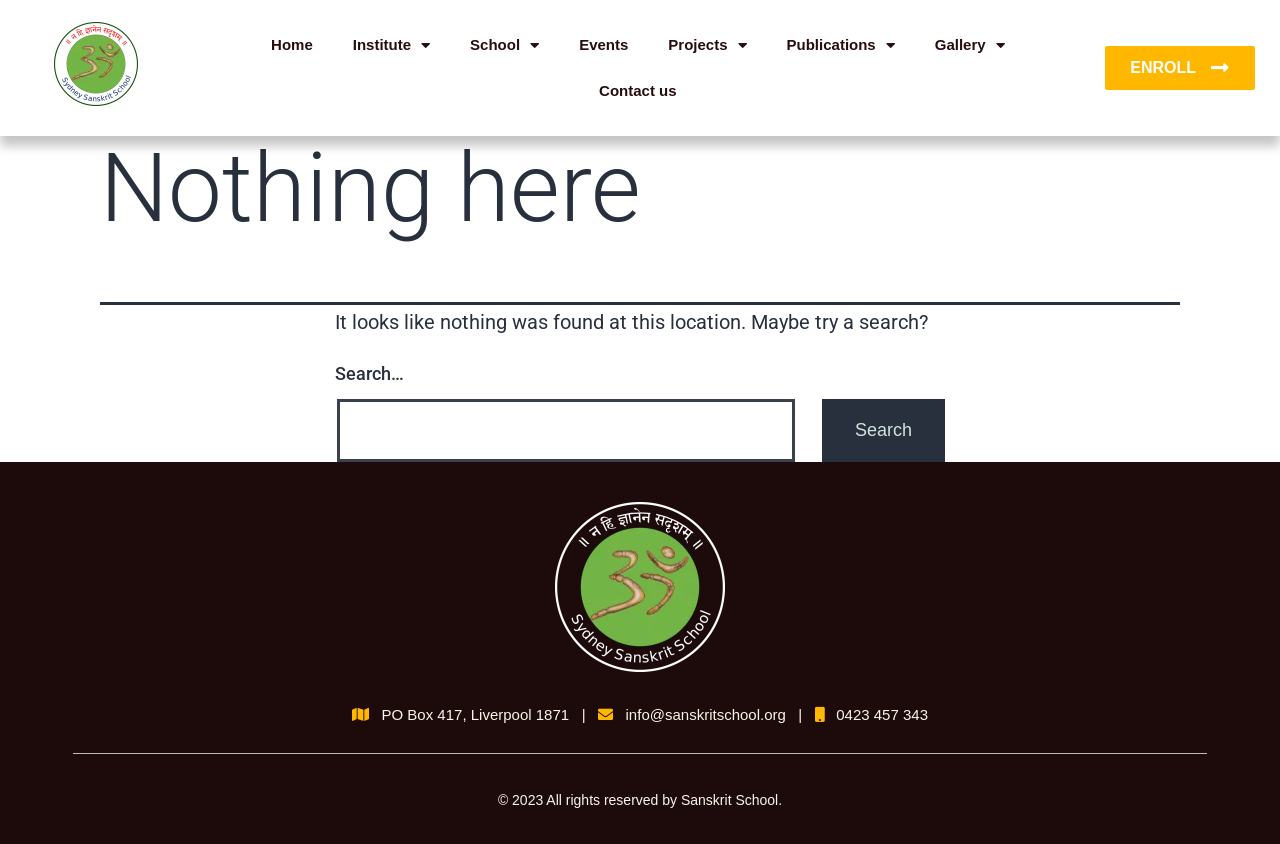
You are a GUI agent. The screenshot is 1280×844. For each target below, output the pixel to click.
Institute (391, 45)
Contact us (638, 90)
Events (603, 44)
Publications (841, 45)
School (504, 45)
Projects (707, 45)
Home (292, 44)
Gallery (970, 45)
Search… (369, 373)
